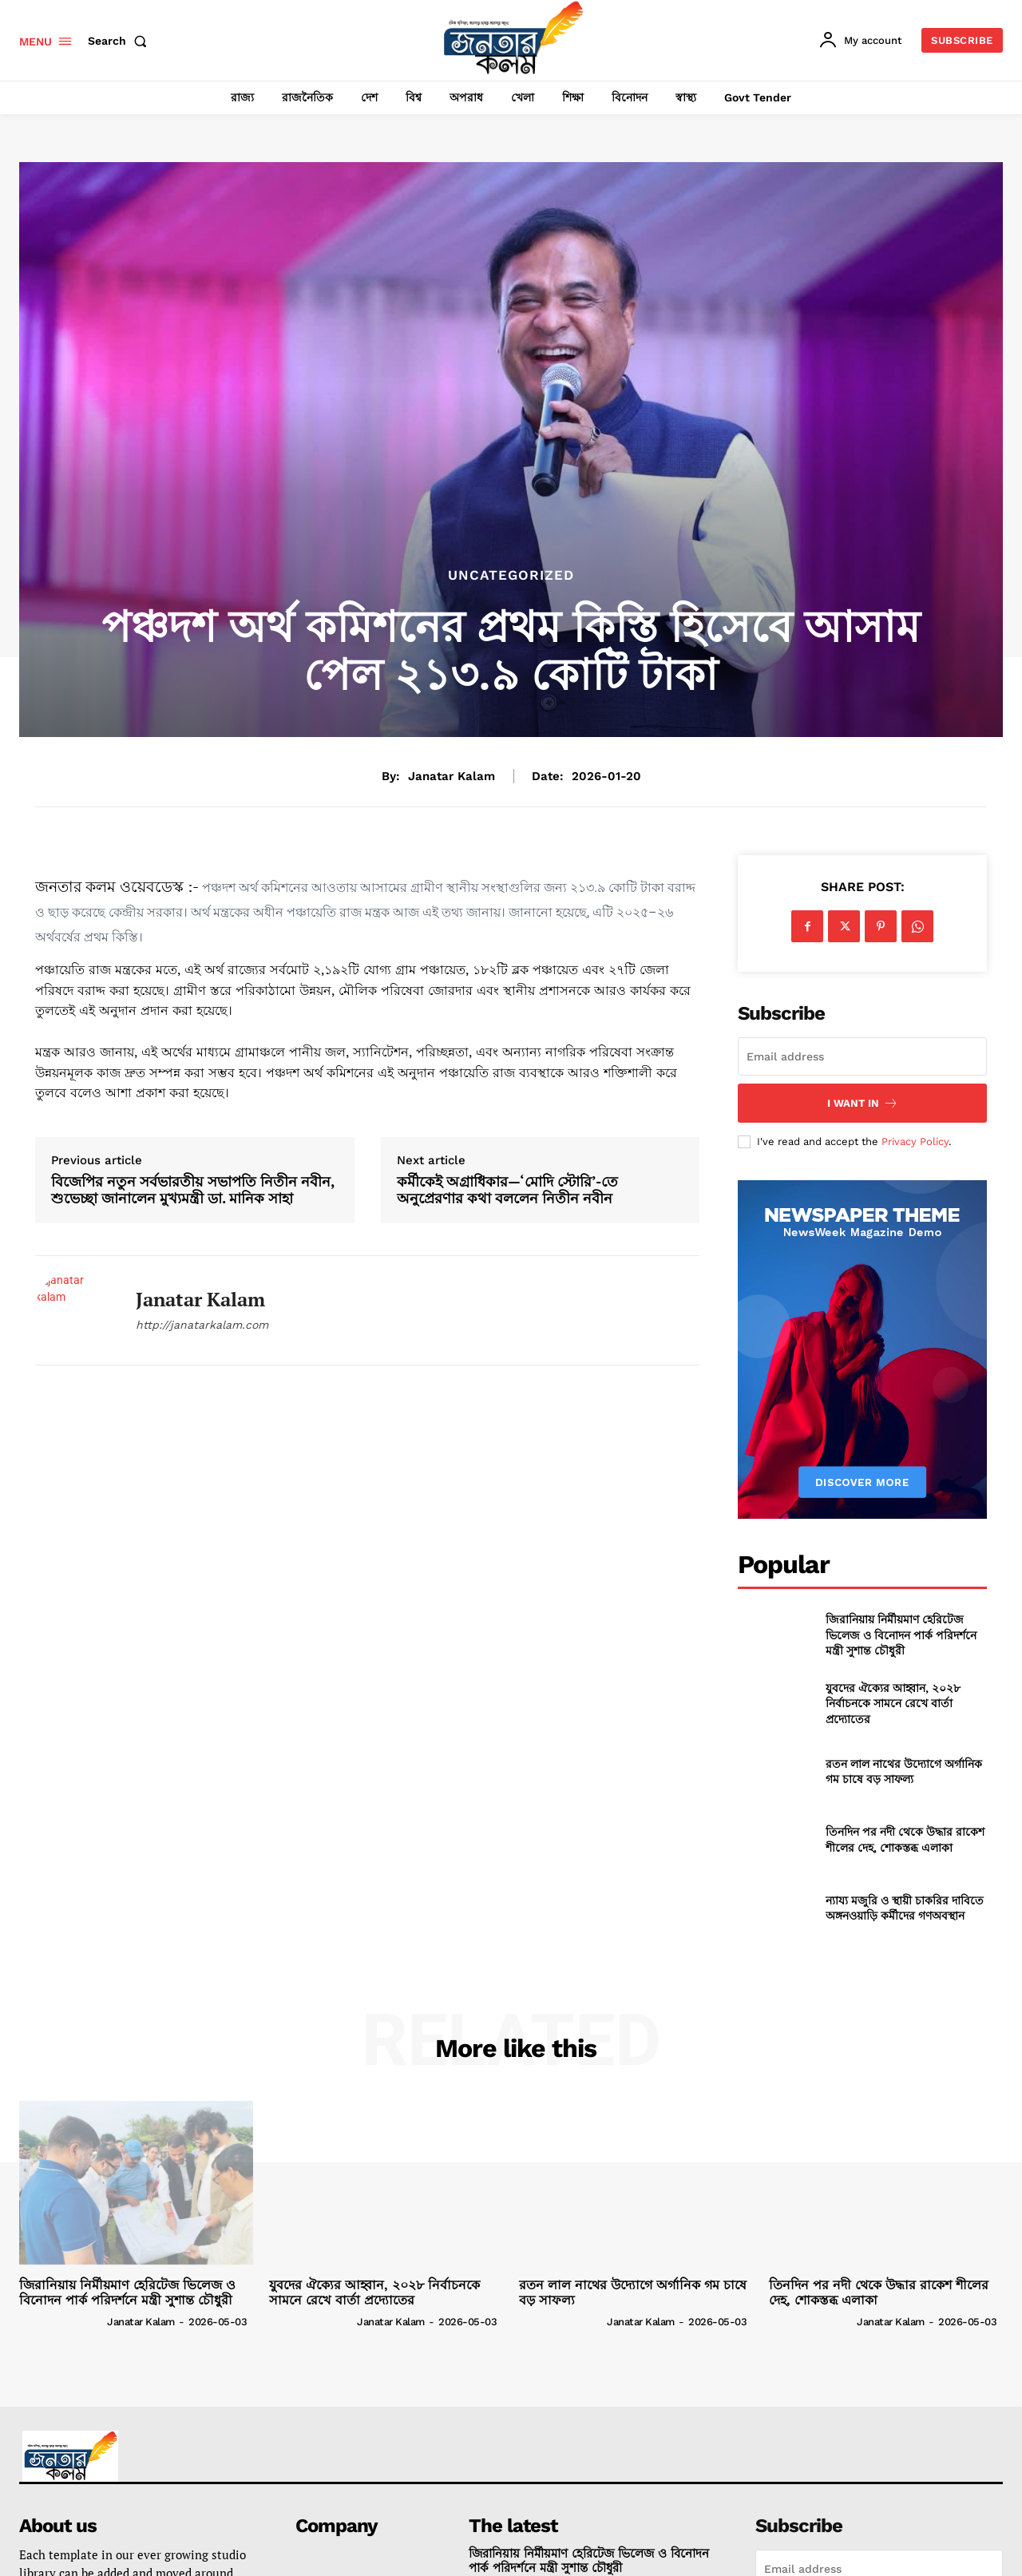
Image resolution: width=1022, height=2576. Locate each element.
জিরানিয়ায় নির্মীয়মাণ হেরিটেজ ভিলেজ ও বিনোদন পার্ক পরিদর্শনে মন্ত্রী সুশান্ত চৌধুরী (901, 1634)
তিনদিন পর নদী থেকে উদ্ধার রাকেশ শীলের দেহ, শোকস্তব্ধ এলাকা (905, 1839)
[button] (120, 40)
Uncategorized (511, 575)
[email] (862, 1056)
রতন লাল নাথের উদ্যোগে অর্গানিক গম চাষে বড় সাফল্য (904, 1771)
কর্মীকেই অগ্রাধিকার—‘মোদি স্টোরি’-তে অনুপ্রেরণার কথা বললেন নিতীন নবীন (507, 1190)
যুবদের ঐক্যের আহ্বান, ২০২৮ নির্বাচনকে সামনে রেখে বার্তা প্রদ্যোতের (893, 1703)
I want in (862, 1103)
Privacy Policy (915, 1141)
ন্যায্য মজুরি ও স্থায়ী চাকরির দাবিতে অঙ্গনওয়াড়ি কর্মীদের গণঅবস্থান (905, 1908)
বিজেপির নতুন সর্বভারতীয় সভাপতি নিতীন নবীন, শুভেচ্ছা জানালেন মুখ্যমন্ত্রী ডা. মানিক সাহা (193, 1190)
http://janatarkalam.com (202, 1324)
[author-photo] (62, 2320)
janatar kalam (451, 776)
